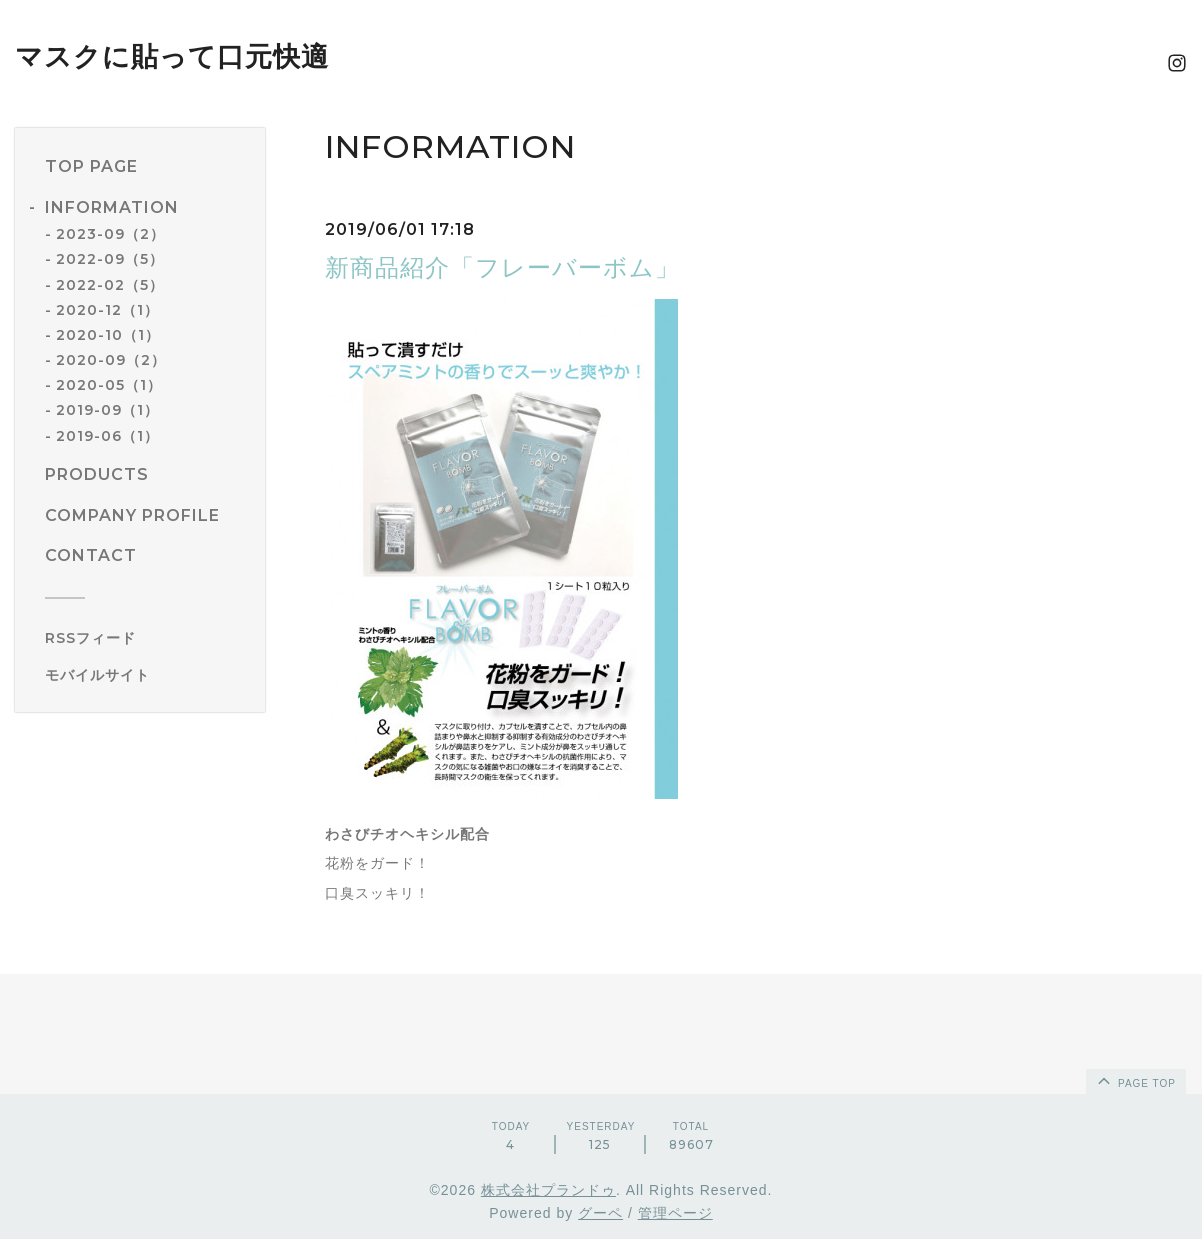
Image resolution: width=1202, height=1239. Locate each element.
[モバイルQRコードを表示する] (147, 675)
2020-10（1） (108, 335)
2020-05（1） (109, 385)
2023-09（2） (110, 234)
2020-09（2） (111, 360)
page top (1135, 1080)
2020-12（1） (107, 310)
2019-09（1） (107, 410)
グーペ (600, 1213)
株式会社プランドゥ (548, 1190)
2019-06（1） (107, 436)
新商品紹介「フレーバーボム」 (502, 267)
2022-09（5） (110, 259)
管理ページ (675, 1213)
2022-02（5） (110, 285)
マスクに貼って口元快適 (172, 56)
